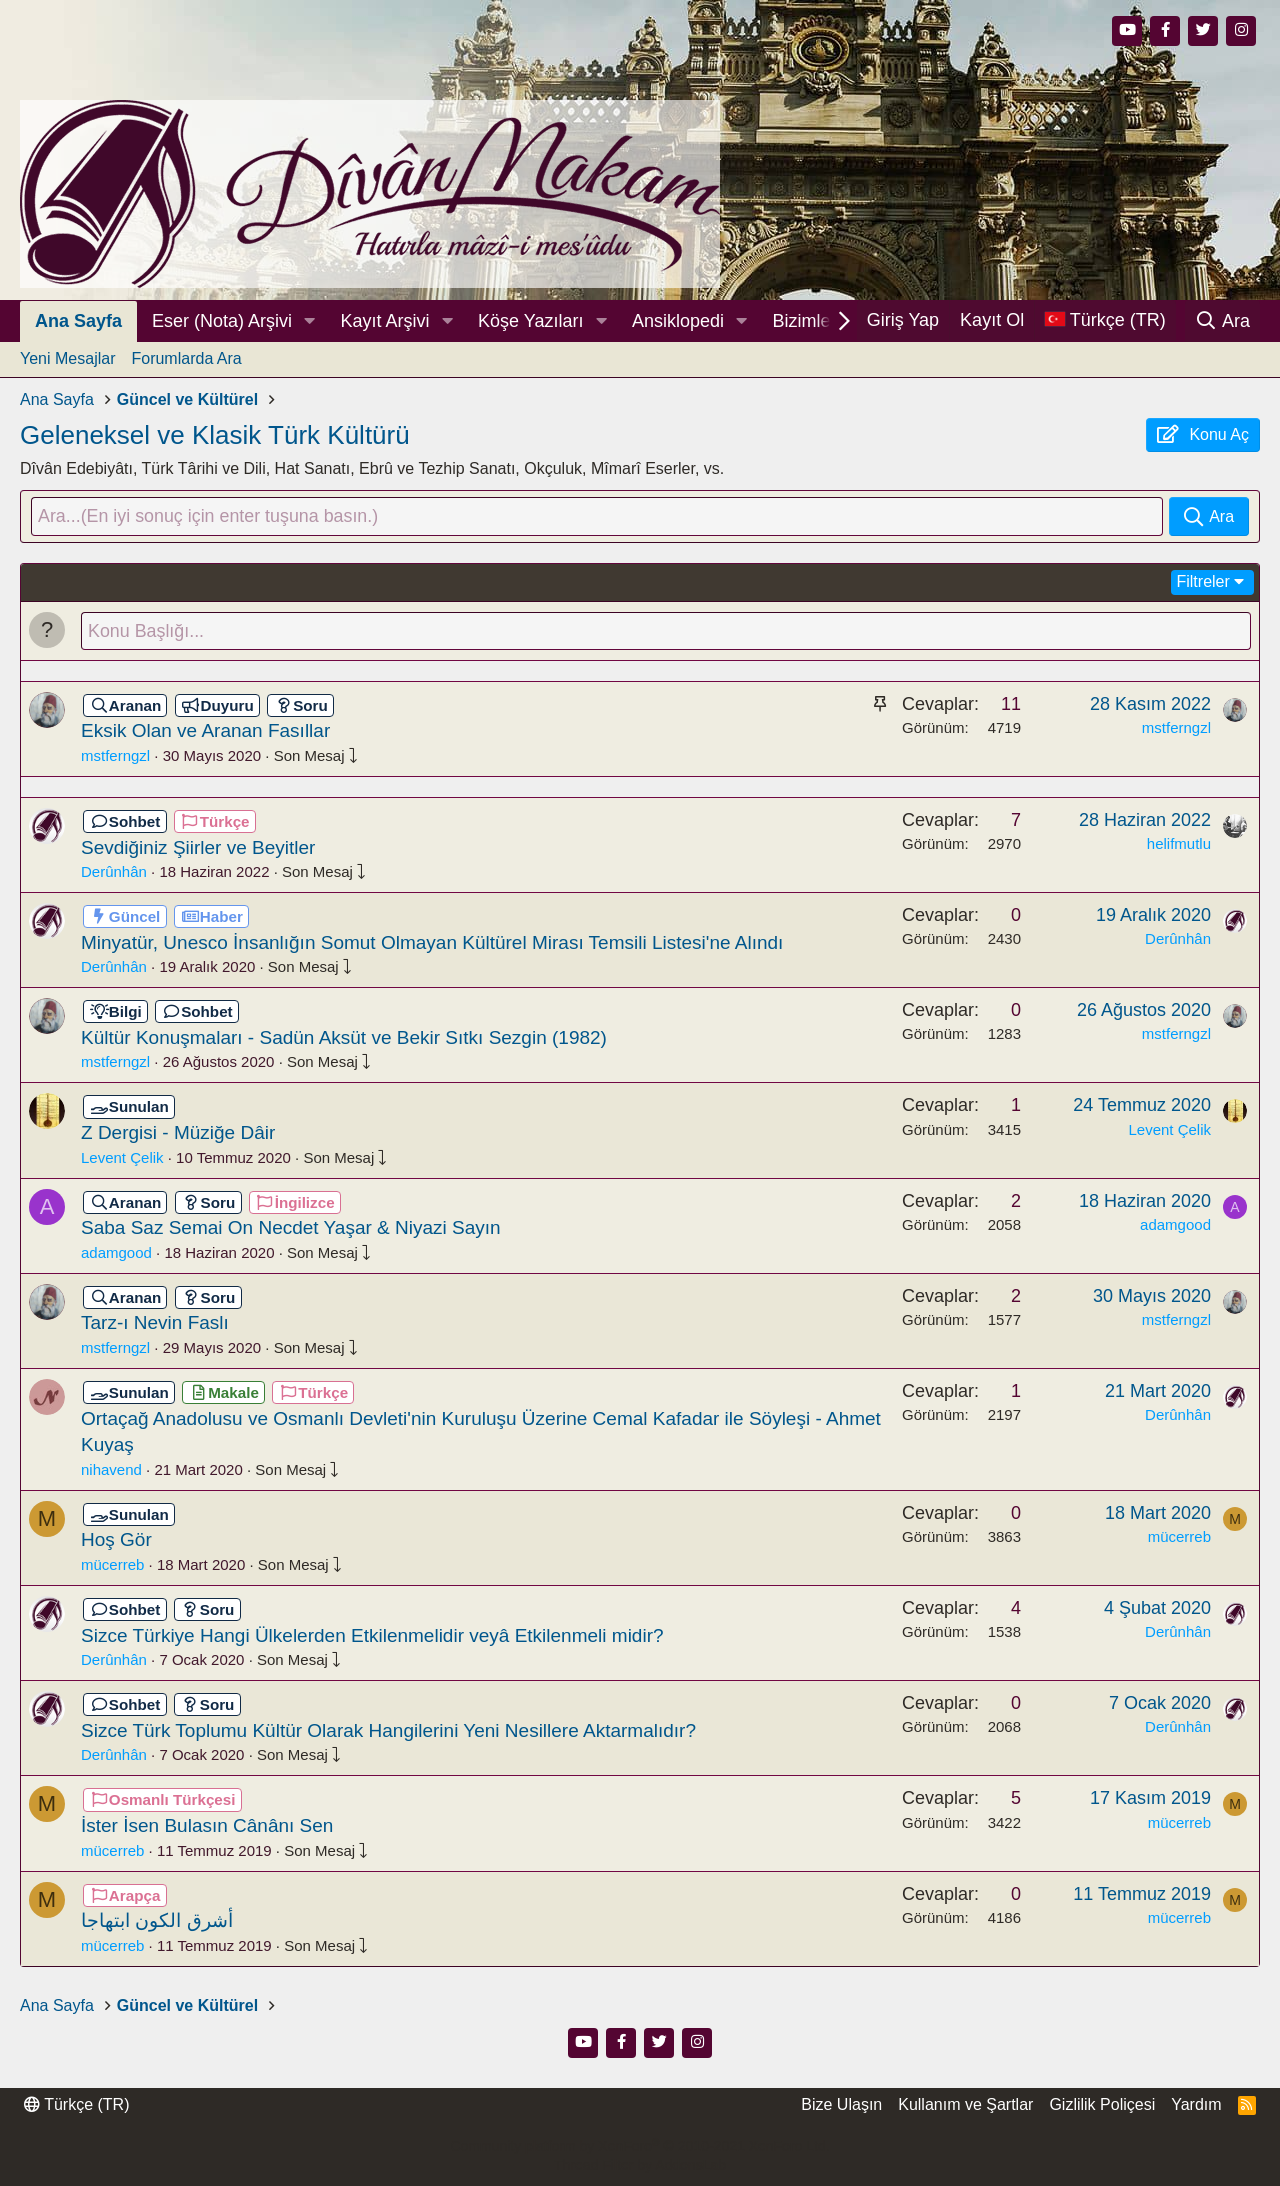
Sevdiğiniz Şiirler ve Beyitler (198, 848)
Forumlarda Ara (186, 358)
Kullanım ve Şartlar (965, 2104)
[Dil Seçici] (1105, 320)
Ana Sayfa (78, 321)
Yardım (1196, 2104)
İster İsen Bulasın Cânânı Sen (207, 1826)
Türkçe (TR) (76, 2104)
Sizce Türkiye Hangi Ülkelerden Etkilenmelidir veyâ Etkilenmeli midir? (372, 1636)
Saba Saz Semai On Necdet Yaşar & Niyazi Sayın (291, 1228)
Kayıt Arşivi (385, 321)
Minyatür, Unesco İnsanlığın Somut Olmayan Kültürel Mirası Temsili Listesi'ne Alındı (432, 943)
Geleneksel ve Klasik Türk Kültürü (215, 435)
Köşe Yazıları (530, 321)
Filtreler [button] (1202, 582)
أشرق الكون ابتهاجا (157, 1921)
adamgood (116, 1253)
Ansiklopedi (678, 321)
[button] (310, 321)
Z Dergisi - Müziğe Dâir (178, 1133)
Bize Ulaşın (841, 2104)
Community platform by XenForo (639, 2146)
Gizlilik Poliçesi (1102, 2104)
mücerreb (112, 1565)
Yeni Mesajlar (67, 358)
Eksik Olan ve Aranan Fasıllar (205, 732)
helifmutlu (1179, 844)
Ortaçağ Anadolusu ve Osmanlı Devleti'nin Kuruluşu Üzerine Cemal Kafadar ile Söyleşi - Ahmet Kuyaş (481, 1433)
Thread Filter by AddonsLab (640, 2165)
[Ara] (1222, 321)
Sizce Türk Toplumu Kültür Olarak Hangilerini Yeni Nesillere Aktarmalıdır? (388, 1731)
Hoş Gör (116, 1541)
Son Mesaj (315, 756)
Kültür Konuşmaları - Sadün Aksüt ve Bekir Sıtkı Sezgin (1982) (344, 1038)
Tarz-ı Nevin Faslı (155, 1324)
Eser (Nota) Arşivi (222, 321)
